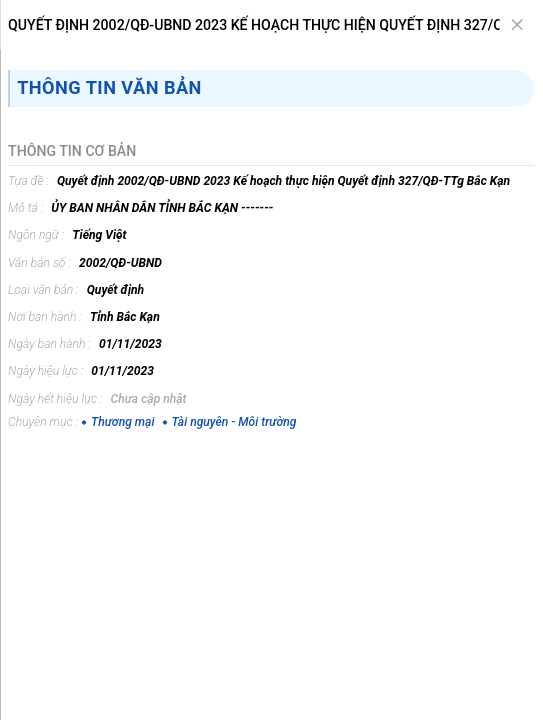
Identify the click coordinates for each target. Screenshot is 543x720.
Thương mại (118, 422)
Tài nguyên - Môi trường (229, 422)
